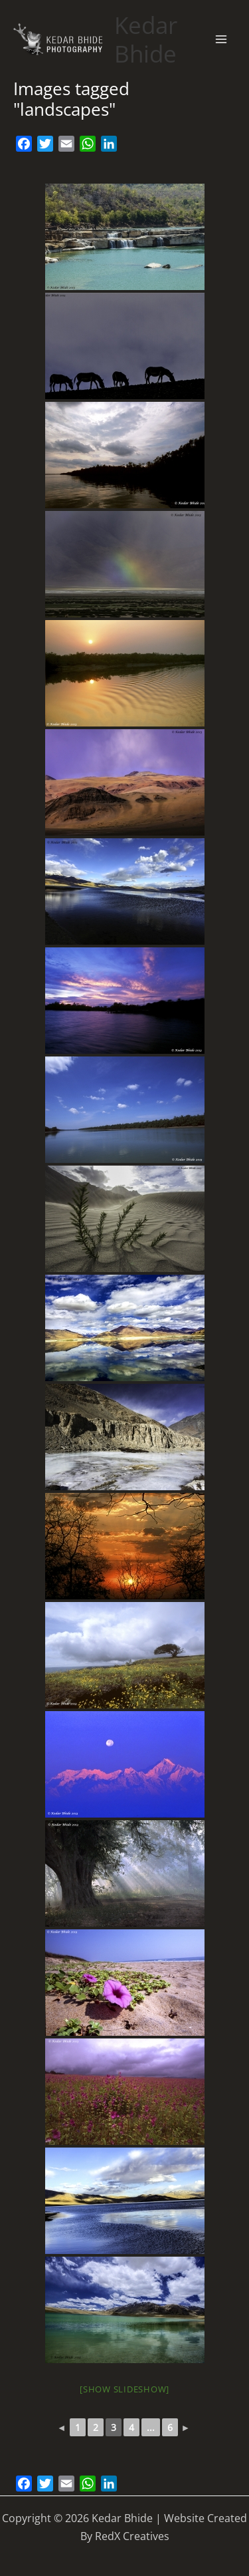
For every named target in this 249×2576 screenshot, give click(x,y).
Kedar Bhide (145, 39)
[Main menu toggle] (221, 39)
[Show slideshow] (124, 2389)
